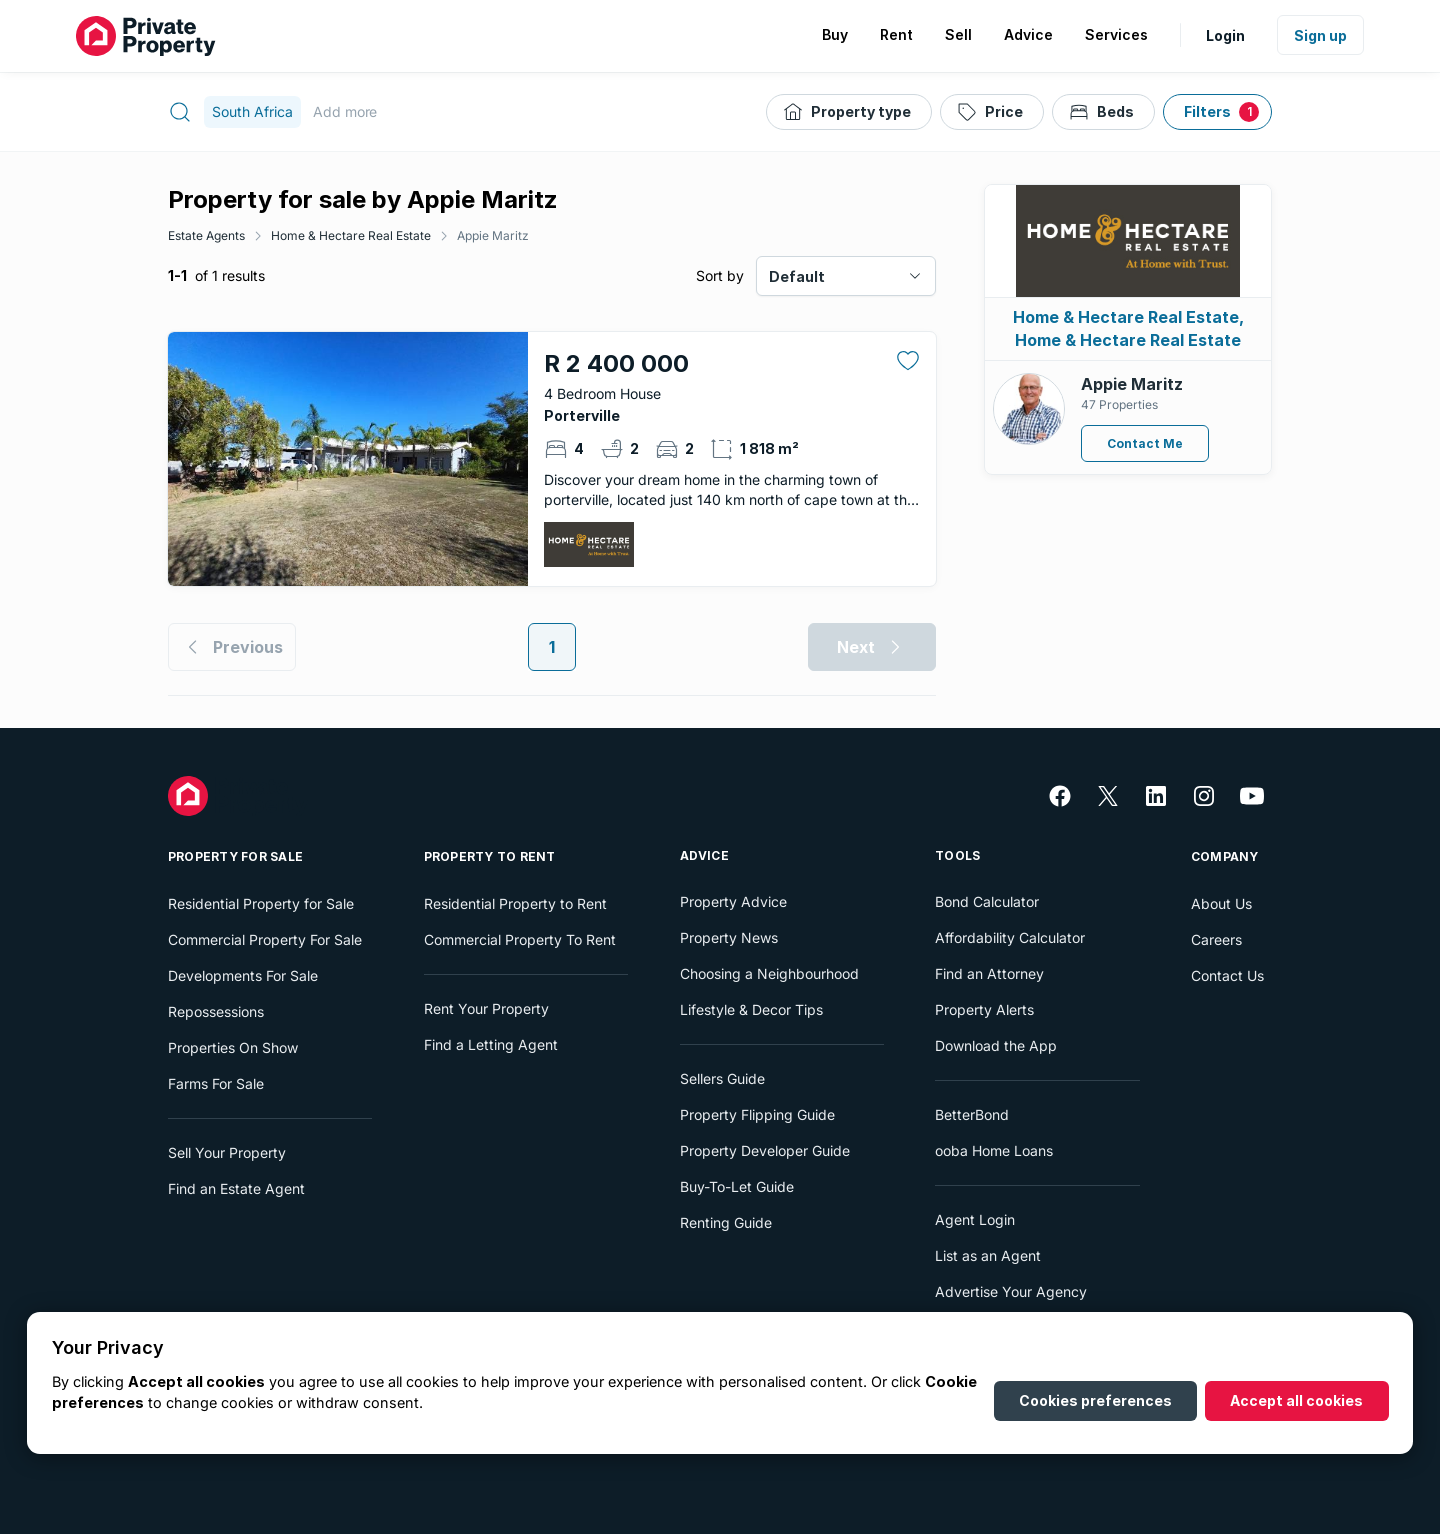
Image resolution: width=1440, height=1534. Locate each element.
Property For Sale (235, 856)
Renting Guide (726, 1222)
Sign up (1320, 35)
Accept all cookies (1296, 1400)
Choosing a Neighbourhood (769, 973)
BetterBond (972, 1114)
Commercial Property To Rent (520, 939)
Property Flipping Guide (757, 1114)
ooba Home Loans (994, 1150)
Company (1225, 856)
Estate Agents (206, 235)
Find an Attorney (989, 973)
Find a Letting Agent (491, 1044)
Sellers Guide (722, 1078)
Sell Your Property (227, 1152)
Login (1225, 35)
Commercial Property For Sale (265, 939)
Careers (1216, 939)
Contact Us (1227, 975)
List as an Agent (988, 1255)
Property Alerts (984, 1009)
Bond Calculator (987, 901)
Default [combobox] (797, 276)
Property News (729, 937)
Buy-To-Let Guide (737, 1186)
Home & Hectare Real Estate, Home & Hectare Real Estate (1128, 328)
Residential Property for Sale (261, 903)
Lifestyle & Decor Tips (751, 1009)
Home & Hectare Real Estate (351, 235)
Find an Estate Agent (236, 1188)
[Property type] (849, 112)
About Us (1221, 903)
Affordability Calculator (1010, 937)
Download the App (996, 1045)
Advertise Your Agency (1011, 1291)
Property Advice (733, 901)
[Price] (992, 112)
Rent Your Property (486, 1008)
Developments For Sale (243, 975)
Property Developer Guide (765, 1150)
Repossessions (216, 1011)
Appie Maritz (493, 235)
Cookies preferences (1095, 1400)
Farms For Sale (216, 1083)
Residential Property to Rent (515, 903)
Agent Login (975, 1219)
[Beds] (1103, 112)
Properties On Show (233, 1047)
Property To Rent (490, 856)
